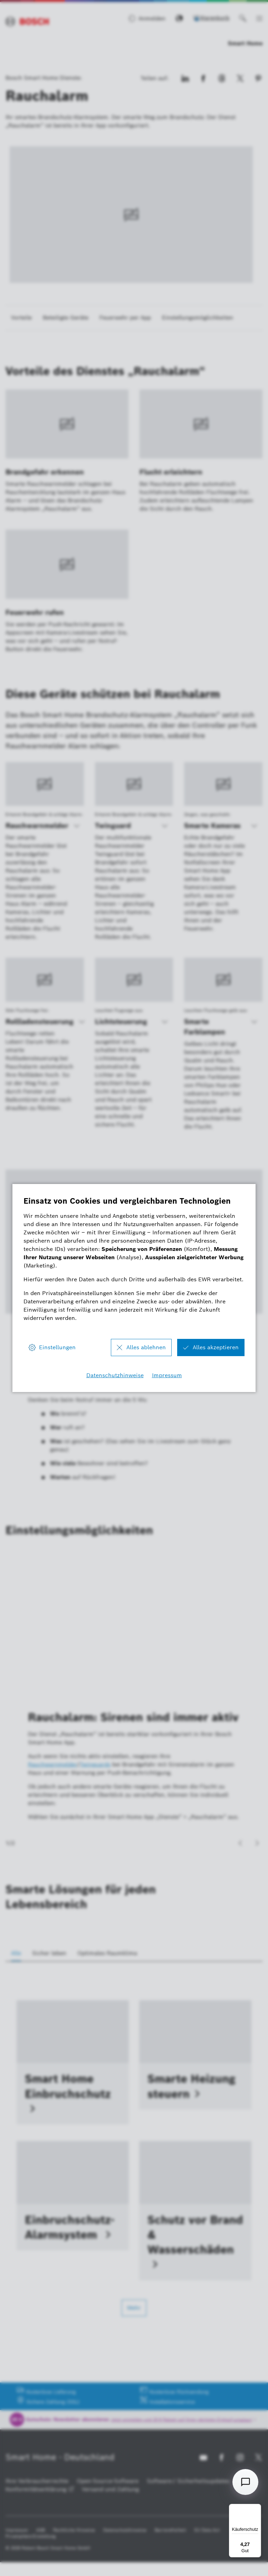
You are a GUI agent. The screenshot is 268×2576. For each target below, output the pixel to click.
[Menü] (257, 2508)
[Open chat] (245, 2482)
